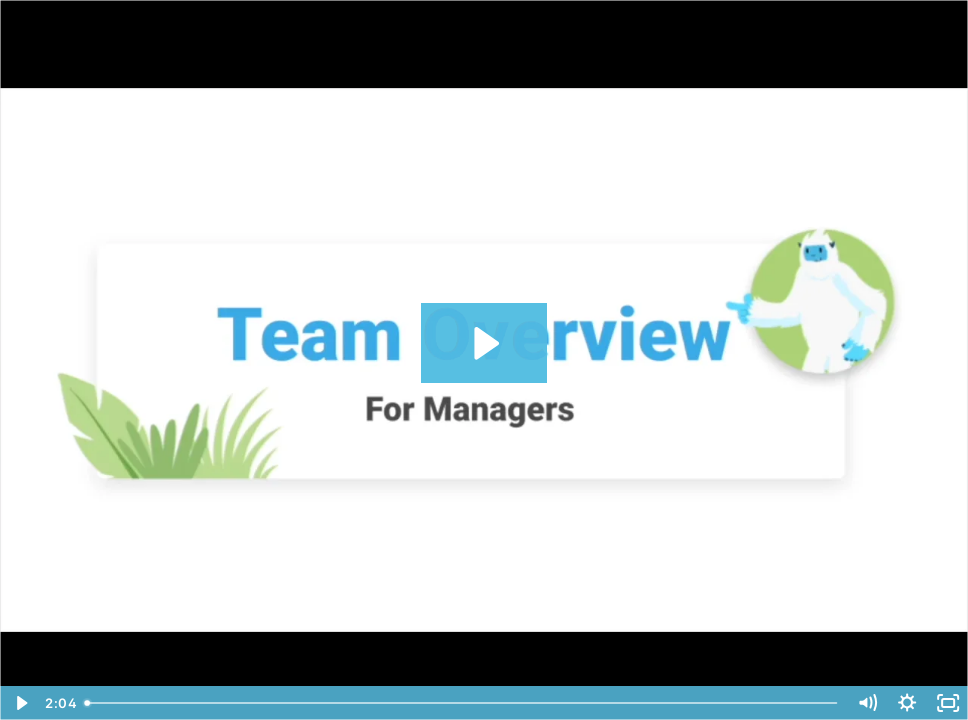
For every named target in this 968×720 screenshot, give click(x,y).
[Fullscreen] (948, 703)
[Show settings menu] (907, 703)
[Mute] (867, 703)
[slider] (462, 703)
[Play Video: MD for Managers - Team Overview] (484, 343)
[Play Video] (20, 703)
